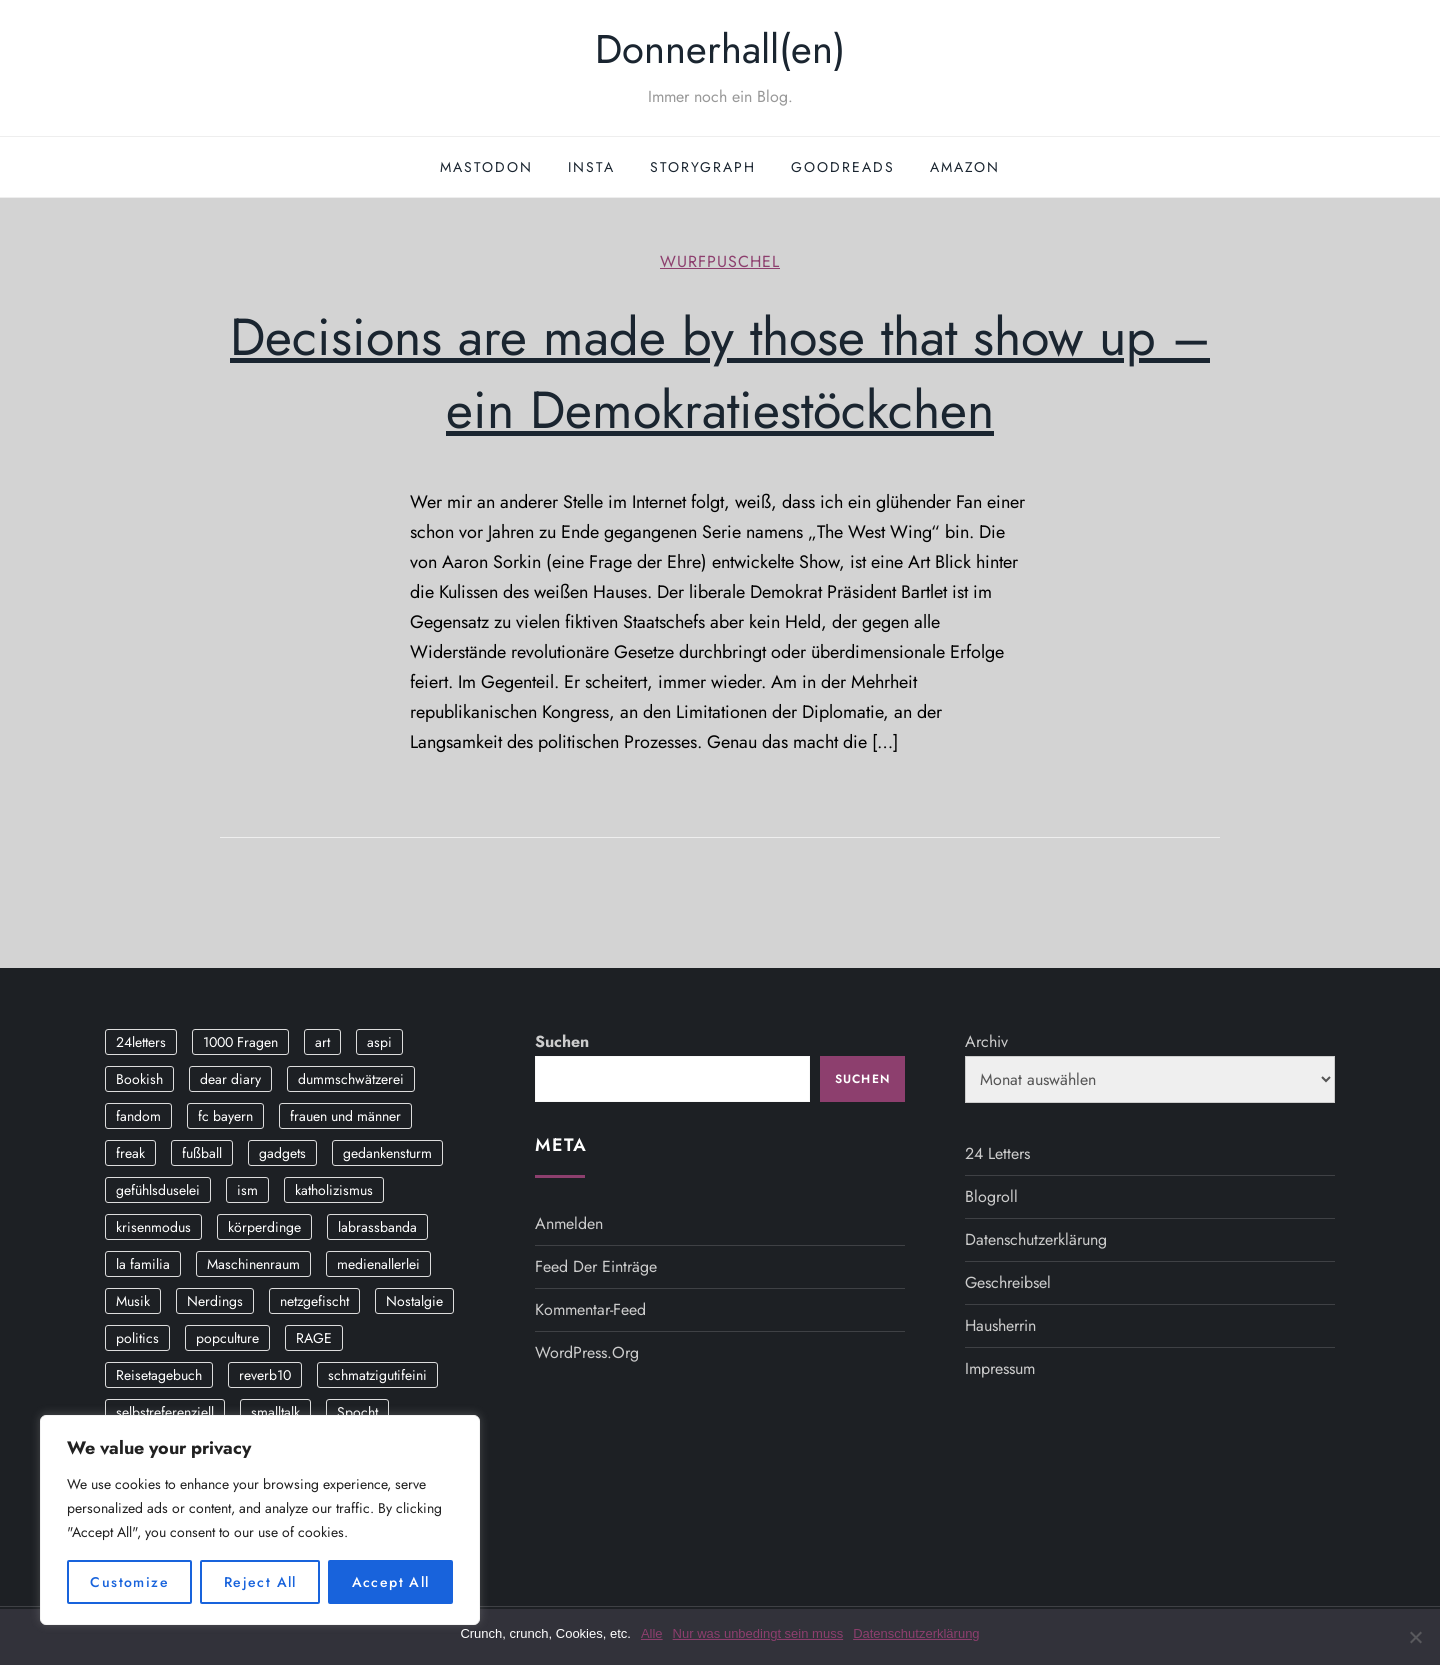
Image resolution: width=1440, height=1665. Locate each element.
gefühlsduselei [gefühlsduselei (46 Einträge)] (158, 1190)
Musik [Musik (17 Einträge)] (133, 1301)
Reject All (260, 1582)
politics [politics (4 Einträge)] (137, 1338)
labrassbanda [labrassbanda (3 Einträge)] (377, 1227)
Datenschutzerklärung (1036, 1239)
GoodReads (843, 167)
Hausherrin (1000, 1325)
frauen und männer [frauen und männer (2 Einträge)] (345, 1116)
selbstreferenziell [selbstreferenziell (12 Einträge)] (165, 1412)
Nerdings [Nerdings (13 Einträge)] (215, 1301)
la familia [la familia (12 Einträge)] (143, 1264)
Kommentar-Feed (590, 1309)
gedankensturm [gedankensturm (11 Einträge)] (387, 1153)
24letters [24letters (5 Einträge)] (141, 1042)
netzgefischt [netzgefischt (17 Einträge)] (314, 1301)
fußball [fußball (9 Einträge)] (202, 1153)
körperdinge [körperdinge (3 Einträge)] (264, 1227)
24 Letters (997, 1153)
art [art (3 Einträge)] (322, 1042)
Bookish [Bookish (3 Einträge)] (139, 1079)
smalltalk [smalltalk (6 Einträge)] (275, 1412)
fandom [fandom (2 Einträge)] (138, 1116)
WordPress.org (587, 1352)
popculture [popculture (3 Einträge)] (227, 1338)
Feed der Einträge (596, 1266)
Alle (652, 1633)
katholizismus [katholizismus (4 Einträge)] (334, 1190)
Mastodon (486, 167)
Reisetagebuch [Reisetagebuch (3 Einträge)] (159, 1375)
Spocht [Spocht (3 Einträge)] (357, 1412)
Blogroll (991, 1196)
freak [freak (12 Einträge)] (130, 1153)
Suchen (562, 1041)
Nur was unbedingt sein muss (758, 1633)
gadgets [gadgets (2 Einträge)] (282, 1153)
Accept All (391, 1582)
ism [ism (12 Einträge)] (247, 1190)
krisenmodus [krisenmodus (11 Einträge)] (153, 1227)
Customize (129, 1582)
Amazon (965, 167)
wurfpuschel (720, 262)
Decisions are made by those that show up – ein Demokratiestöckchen (720, 373)
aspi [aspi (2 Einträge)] (379, 1042)
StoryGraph (703, 167)
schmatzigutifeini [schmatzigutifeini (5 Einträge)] (377, 1375)
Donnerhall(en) (720, 49)
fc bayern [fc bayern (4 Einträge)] (225, 1116)
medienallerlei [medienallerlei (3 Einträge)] (378, 1264)
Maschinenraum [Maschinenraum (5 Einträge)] (253, 1264)
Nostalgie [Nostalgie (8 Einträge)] (414, 1301)
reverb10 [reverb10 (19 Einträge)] (265, 1375)
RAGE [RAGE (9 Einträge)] (314, 1338)
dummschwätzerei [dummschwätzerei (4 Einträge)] (351, 1079)
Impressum (1000, 1368)
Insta (591, 167)
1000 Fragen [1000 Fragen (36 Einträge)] (240, 1042)
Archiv (986, 1041)
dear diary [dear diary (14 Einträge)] (230, 1079)
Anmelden (569, 1223)
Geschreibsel (1008, 1282)
